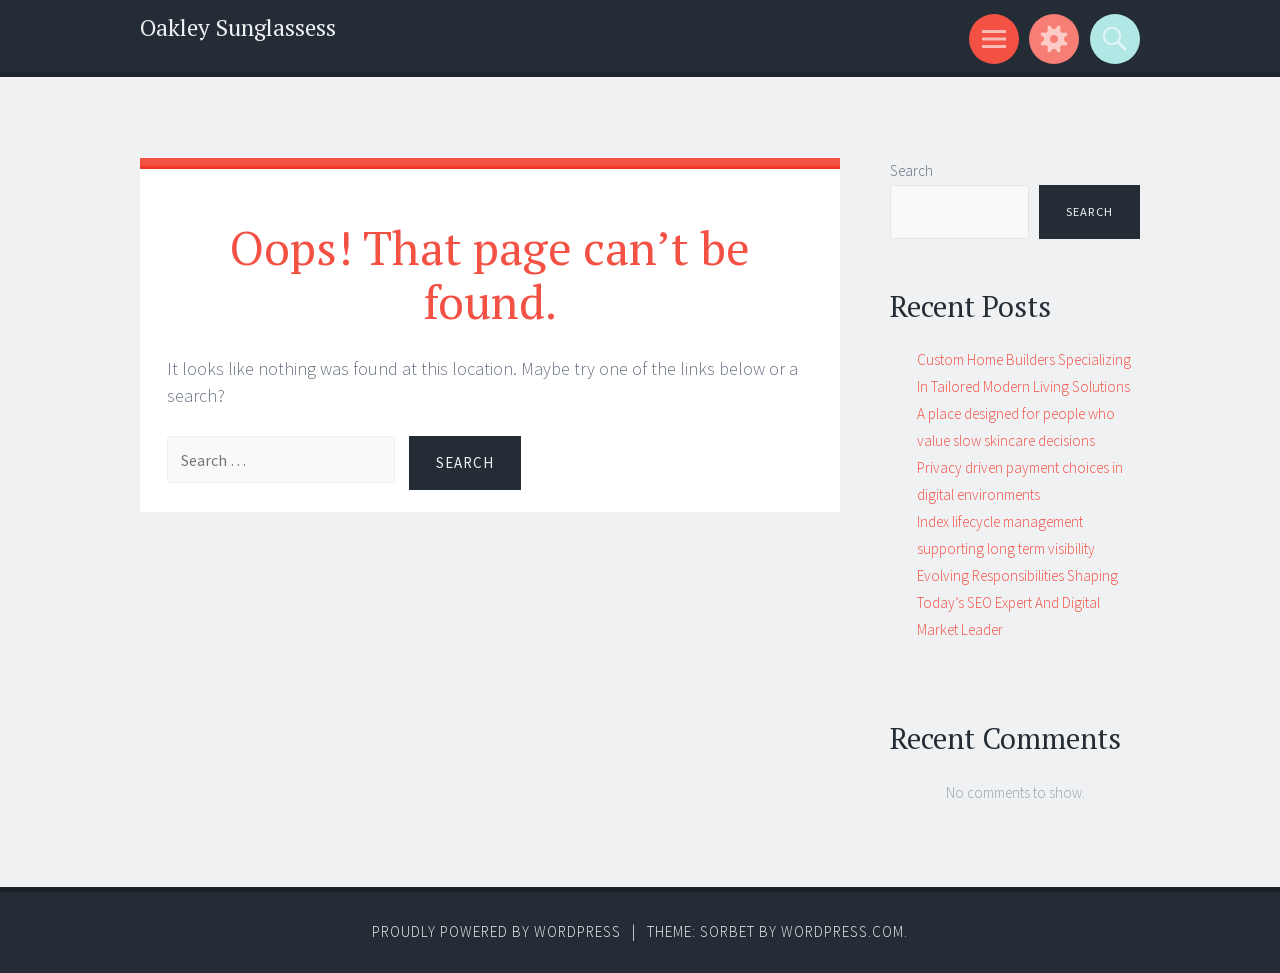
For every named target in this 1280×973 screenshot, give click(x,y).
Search (911, 170)
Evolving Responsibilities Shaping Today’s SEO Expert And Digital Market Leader (1017, 602)
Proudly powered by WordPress (496, 931)
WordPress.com (842, 931)
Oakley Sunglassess (238, 27)
